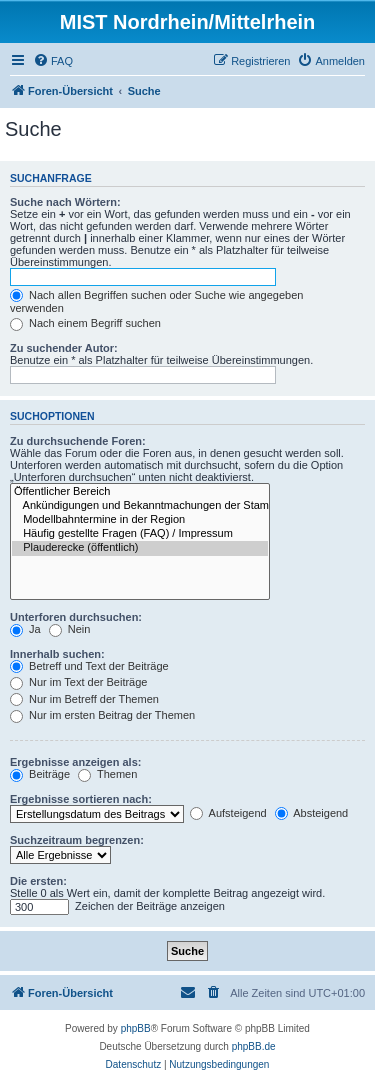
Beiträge (40, 774)
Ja (25, 629)
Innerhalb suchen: (57, 654)
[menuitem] (53, 61)
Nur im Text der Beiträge (78, 682)
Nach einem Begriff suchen (85, 323)
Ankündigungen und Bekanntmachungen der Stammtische (140, 506)
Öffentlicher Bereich (140, 492)
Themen (107, 774)
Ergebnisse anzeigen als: (75, 762)
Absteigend (312, 813)
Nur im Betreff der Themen (84, 699)
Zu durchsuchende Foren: (78, 441)
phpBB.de (254, 1046)
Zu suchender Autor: (64, 348)
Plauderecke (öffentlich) (140, 548)
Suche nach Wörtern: (65, 202)
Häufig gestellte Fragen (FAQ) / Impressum (140, 534)
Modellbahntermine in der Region (140, 520)
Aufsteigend (228, 813)
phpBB (136, 1028)
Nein (70, 629)
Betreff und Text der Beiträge (89, 666)
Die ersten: (38, 881)
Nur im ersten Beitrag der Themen (102, 715)
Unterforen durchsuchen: (76, 617)
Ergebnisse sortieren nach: (81, 799)
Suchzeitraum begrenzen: (77, 840)
